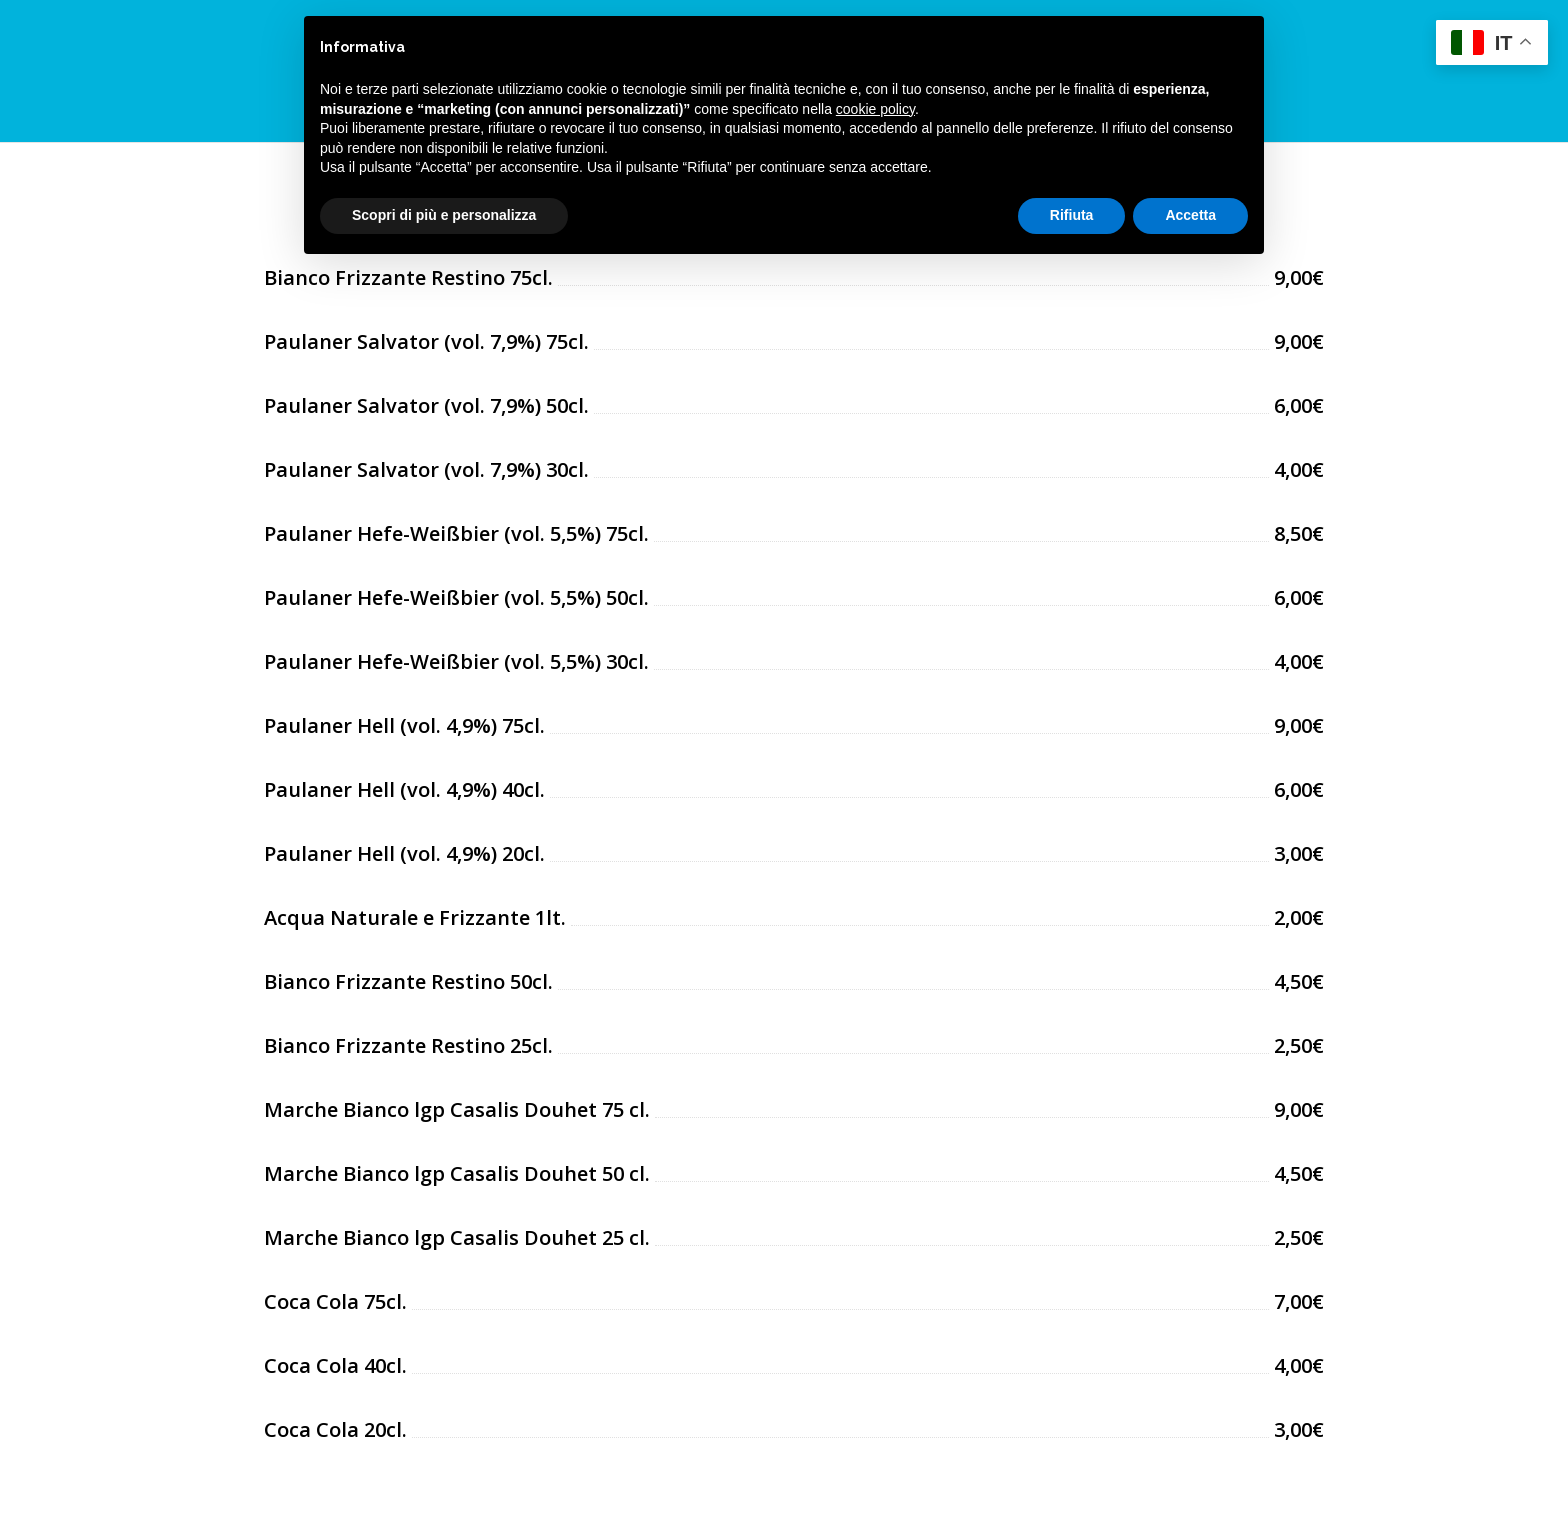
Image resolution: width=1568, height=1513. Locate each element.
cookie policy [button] (875, 109)
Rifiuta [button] (1072, 215)
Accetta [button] (1190, 215)
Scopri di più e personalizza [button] (444, 215)
